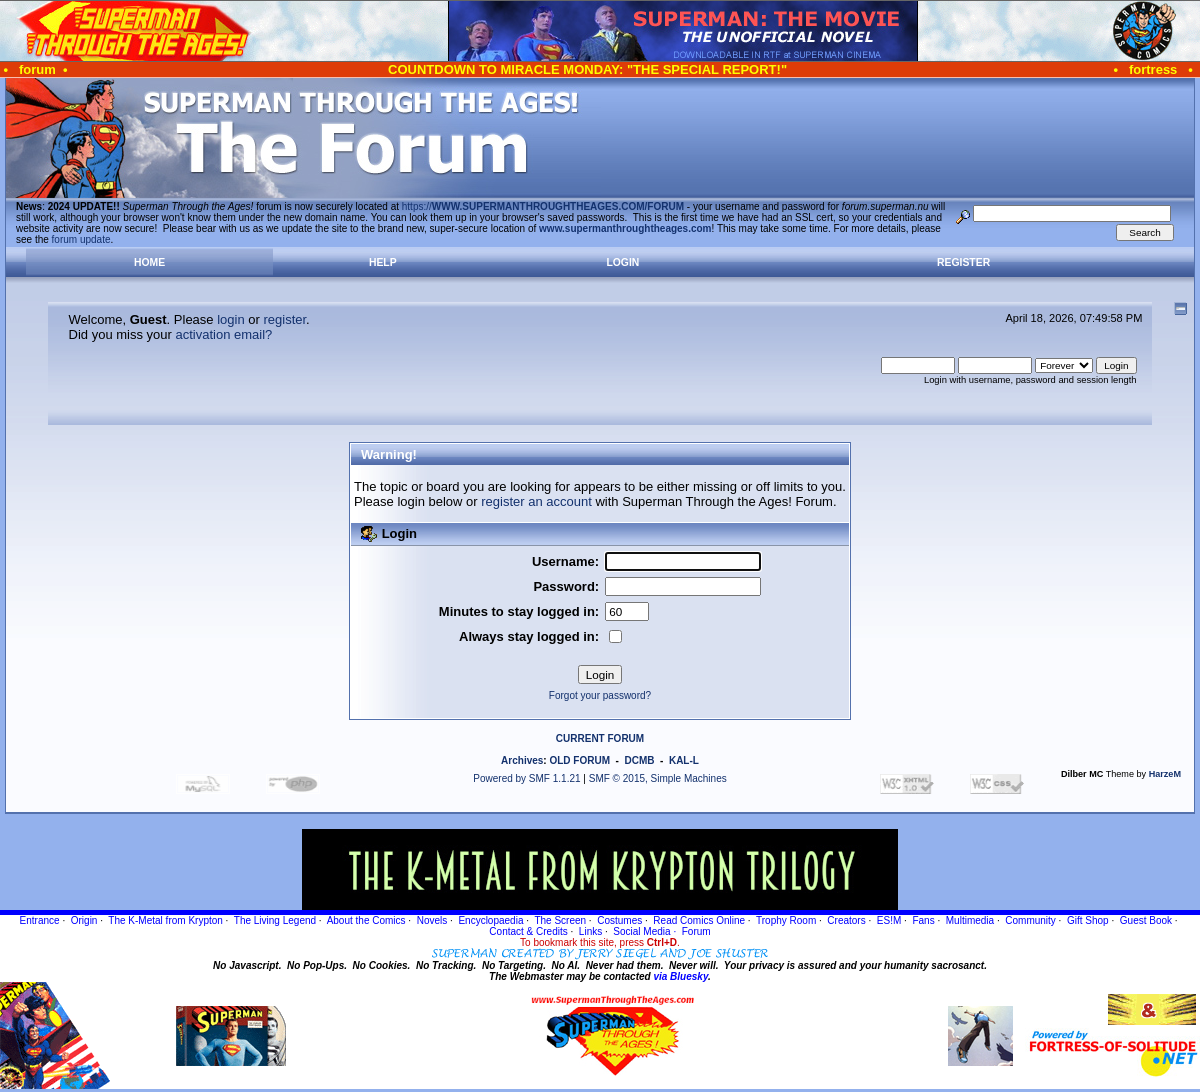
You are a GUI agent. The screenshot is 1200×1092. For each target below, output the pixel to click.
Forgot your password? (600, 695)
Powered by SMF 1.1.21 (526, 778)
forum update (81, 239)
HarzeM (1165, 774)
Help (383, 262)
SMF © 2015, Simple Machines (658, 778)
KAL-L (684, 760)
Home (149, 262)
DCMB (639, 760)
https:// (543, 206)
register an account (536, 501)
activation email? (224, 334)
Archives (522, 760)
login (230, 319)
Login (622, 262)
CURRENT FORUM (600, 738)
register (284, 319)
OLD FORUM (579, 760)
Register (963, 262)
